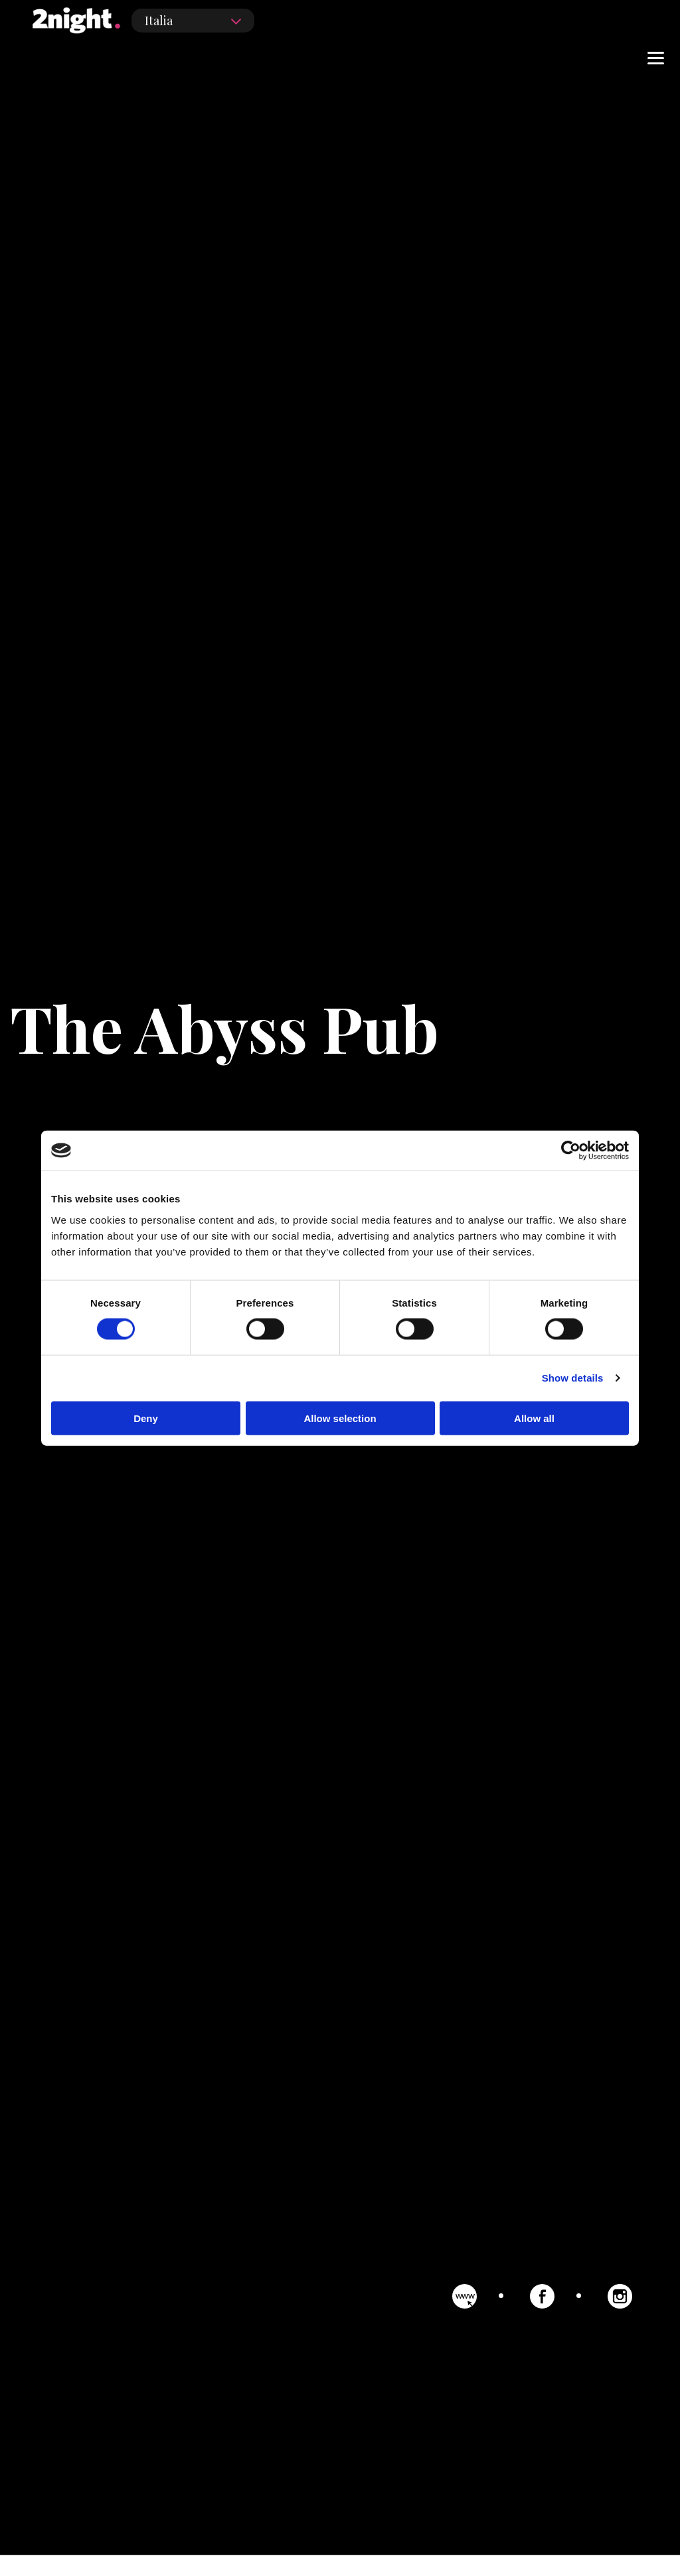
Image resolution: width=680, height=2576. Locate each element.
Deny (145, 1417)
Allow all (534, 1417)
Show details (573, 1378)
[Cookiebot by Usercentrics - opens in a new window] (571, 1151)
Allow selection (339, 1417)
